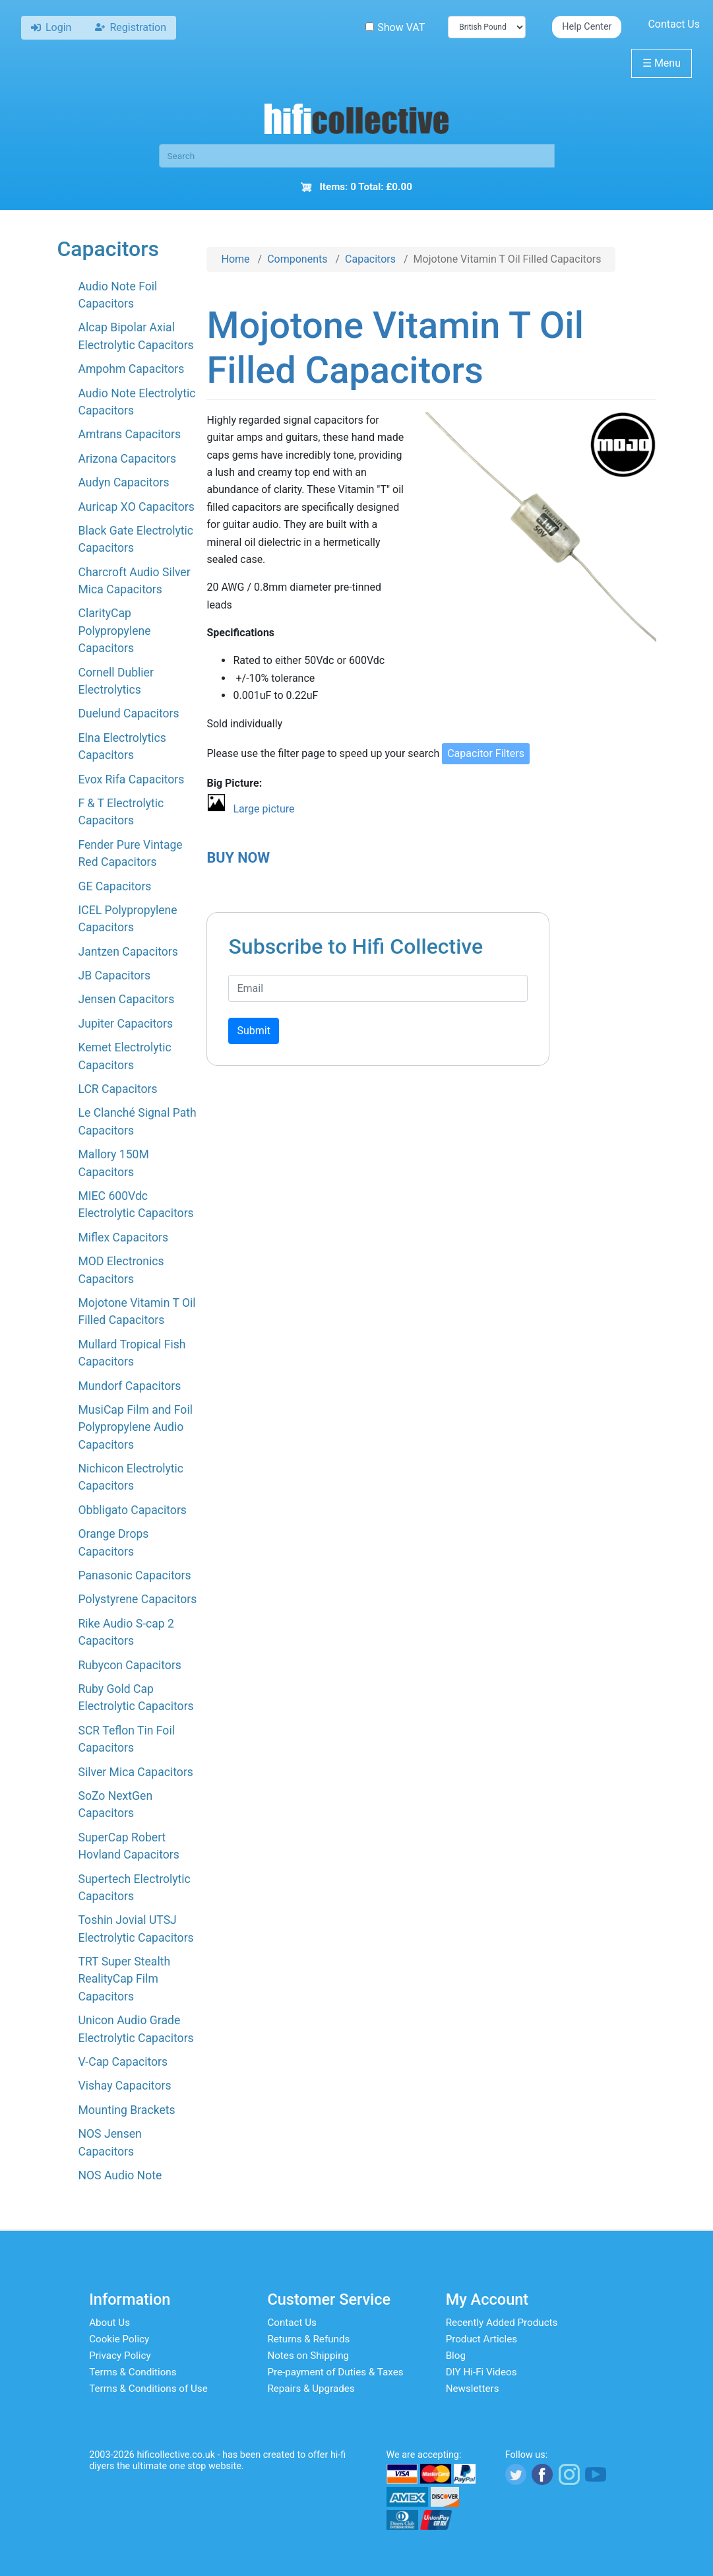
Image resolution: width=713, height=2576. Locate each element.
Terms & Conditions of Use (148, 2388)
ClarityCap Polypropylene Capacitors (114, 631)
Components (297, 259)
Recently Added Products (502, 2322)
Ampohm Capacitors (131, 369)
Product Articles (482, 2339)
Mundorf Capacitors (129, 1386)
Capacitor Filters (485, 753)
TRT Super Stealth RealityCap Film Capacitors (124, 1979)
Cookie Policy (119, 2339)
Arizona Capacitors (127, 458)
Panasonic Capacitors (134, 1575)
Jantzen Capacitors (127, 951)
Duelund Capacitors (128, 713)
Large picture (263, 809)
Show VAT (395, 27)
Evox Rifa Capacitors (131, 779)
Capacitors (370, 259)
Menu (661, 63)
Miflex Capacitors (123, 1237)
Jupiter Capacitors (125, 1023)
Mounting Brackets (126, 2110)
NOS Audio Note (120, 2175)
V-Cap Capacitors (123, 2061)
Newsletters (472, 2388)
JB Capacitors (114, 975)
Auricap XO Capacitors (136, 506)
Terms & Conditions (132, 2372)
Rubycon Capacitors (129, 1665)
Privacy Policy (120, 2355)
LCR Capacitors (117, 1089)
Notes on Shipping (308, 2355)
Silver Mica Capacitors (135, 1772)
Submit (253, 1030)
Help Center (586, 26)
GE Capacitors (114, 886)
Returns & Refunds (308, 2339)
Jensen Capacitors (126, 999)
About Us (109, 2322)
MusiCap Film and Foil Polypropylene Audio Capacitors (135, 1427)
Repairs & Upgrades (310, 2388)
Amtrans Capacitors (129, 434)
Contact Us (674, 24)
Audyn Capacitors (123, 482)
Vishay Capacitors (124, 2085)
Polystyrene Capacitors (137, 1599)
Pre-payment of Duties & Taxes (335, 2372)
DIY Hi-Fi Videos (481, 2372)
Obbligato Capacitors (132, 1510)
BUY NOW (238, 857)
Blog (456, 2355)
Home (235, 259)
